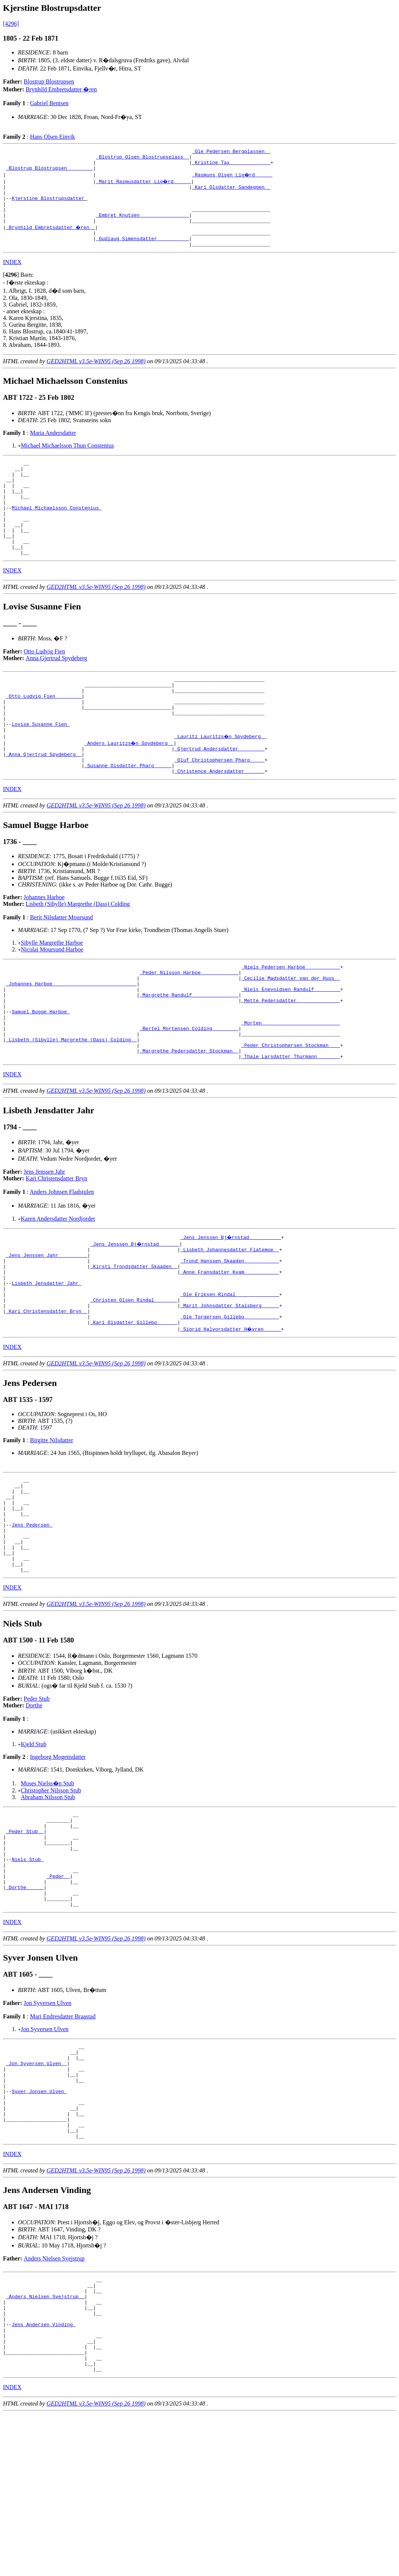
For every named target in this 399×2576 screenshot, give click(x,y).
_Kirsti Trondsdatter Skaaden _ (133, 1341)
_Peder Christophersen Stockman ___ (290, 1113)
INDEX (12, 277)
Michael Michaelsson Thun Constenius (67, 461)
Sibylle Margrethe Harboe (52, 994)
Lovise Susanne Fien (41, 768)
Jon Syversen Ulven (48, 2127)
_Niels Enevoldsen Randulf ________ (290, 1046)
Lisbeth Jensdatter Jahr (46, 1361)
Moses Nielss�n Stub (47, 1888)
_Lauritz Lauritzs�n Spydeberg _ (220, 782)
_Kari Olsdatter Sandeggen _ (231, 192)
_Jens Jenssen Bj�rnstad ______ (135, 1314)
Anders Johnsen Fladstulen (62, 1262)
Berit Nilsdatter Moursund (61, 969)
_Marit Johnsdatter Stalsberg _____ (229, 1388)
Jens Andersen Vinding (44, 2477)
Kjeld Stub (34, 1849)
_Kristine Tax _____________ (231, 165)
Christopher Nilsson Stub (51, 1895)
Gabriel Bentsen (49, 103)
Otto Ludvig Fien (44, 686)
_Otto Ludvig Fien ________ (44, 735)
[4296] (11, 24)
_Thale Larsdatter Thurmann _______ (290, 1126)
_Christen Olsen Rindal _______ (133, 1381)
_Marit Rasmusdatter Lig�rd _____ (144, 185)
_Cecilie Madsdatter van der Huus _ (290, 1032)
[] (11, 290)
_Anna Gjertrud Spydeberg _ (44, 802)
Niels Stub (28, 1974)
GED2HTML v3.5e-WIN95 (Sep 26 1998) (96, 377)
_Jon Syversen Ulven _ (36, 2191)
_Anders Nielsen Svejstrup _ (45, 2444)
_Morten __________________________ (290, 1086)
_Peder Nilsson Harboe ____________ (189, 1026)
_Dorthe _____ (25, 2008)
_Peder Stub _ (25, 1941)
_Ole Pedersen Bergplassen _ (231, 152)
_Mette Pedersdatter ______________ (290, 1059)
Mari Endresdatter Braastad (62, 2140)
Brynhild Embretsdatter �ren (61, 89)
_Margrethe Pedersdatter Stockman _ (189, 1120)
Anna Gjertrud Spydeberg (56, 693)
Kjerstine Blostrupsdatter (49, 206)
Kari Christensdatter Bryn (56, 1249)
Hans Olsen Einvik (52, 137)
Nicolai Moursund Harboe (52, 1001)
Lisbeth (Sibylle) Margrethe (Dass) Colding (78, 955)
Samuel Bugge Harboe (41, 1073)
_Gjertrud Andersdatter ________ (219, 795)
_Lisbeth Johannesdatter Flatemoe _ (229, 1321)
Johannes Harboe (44, 948)
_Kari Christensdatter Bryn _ (46, 1394)
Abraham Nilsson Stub (48, 1902)
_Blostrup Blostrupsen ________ (49, 172)
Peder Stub (37, 1804)
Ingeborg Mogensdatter (57, 1862)
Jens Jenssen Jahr (44, 1242)
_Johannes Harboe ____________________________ (71, 1039)
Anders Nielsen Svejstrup (54, 2401)
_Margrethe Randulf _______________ (189, 1052)
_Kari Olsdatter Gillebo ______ (133, 1408)
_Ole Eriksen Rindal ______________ (229, 1374)
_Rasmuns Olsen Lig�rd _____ (232, 179)
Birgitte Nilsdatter (51, 1526)
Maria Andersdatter (53, 448)
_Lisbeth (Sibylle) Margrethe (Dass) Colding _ (71, 1106)
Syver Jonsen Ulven (39, 2225)
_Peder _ (58, 1994)
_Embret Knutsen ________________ (142, 226)
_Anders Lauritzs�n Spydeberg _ (129, 788)
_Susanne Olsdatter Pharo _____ (127, 815)
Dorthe (34, 1810)
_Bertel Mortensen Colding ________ (189, 1093)
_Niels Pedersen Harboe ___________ (290, 1019)
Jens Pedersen (32, 1621)
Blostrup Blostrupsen (49, 81)
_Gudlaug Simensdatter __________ (142, 253)
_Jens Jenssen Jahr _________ (46, 1327)
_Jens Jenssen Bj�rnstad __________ (231, 1307)
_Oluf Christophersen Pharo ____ (219, 809)
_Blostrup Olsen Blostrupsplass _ (142, 159)
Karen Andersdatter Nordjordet (58, 1289)
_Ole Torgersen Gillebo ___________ (229, 1401)
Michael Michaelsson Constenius (57, 533)
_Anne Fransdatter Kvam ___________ (229, 1348)
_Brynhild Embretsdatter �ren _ (51, 239)
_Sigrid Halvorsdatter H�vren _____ (231, 1415)
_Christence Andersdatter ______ (219, 822)
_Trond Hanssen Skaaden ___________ (229, 1334)
